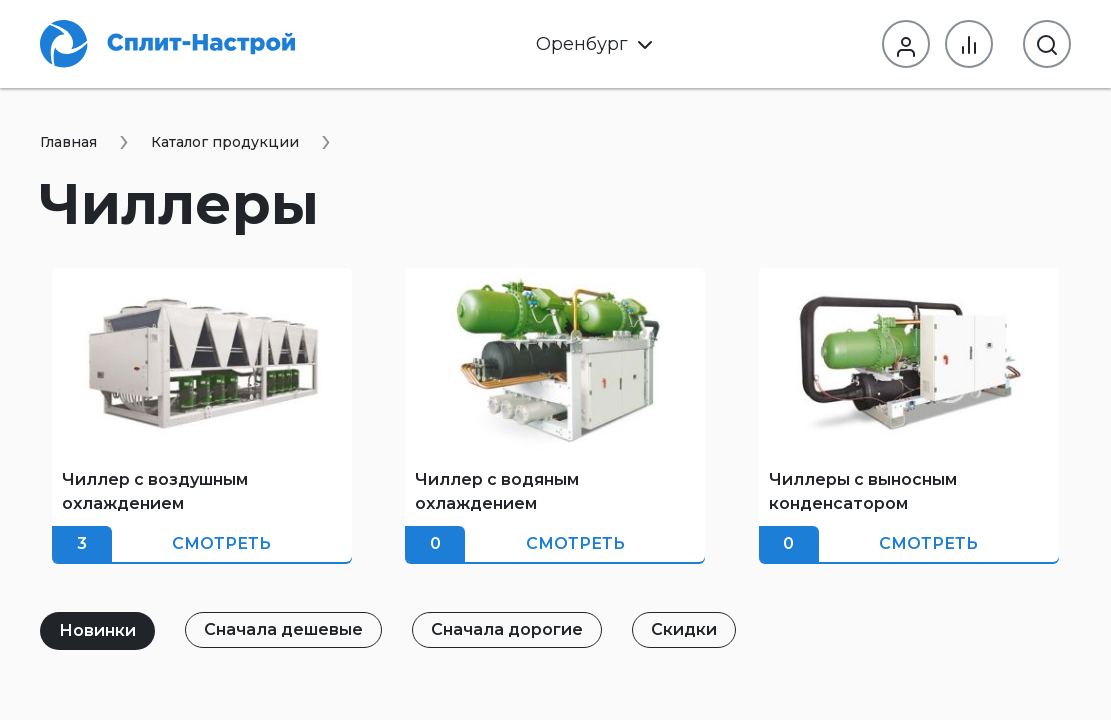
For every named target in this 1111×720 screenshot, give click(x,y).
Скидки (684, 629)
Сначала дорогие (507, 629)
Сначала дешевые (283, 629)
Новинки (97, 630)
